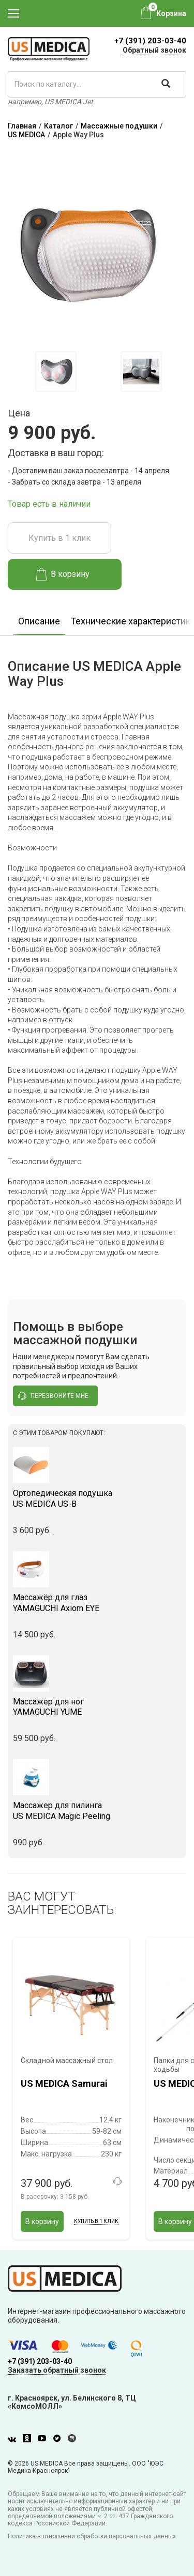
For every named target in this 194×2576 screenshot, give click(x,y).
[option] (55, 371)
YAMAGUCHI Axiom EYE (97, 1602)
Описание (39, 621)
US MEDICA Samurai (64, 2083)
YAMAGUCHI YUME (97, 1707)
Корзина (171, 13)
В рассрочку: (55, 2196)
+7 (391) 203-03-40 (150, 40)
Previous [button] (15, 371)
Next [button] (183, 371)
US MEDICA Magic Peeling (97, 1810)
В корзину (62, 574)
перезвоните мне (53, 1396)
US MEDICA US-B (97, 1498)
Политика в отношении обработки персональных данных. (92, 2536)
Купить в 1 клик (59, 538)
